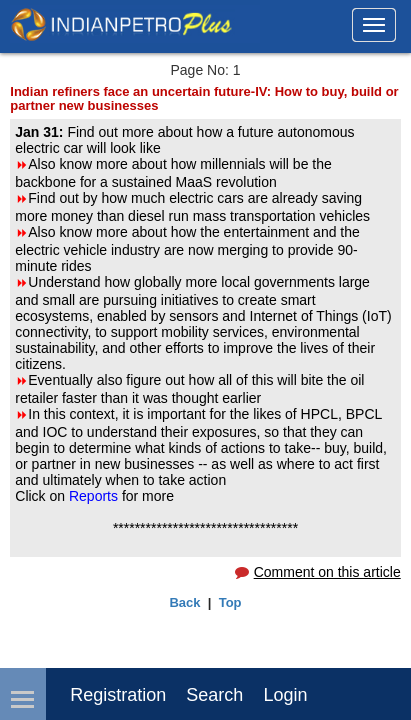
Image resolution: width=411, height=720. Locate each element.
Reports (95, 496)
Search (214, 695)
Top (230, 602)
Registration (118, 695)
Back (184, 602)
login (285, 695)
